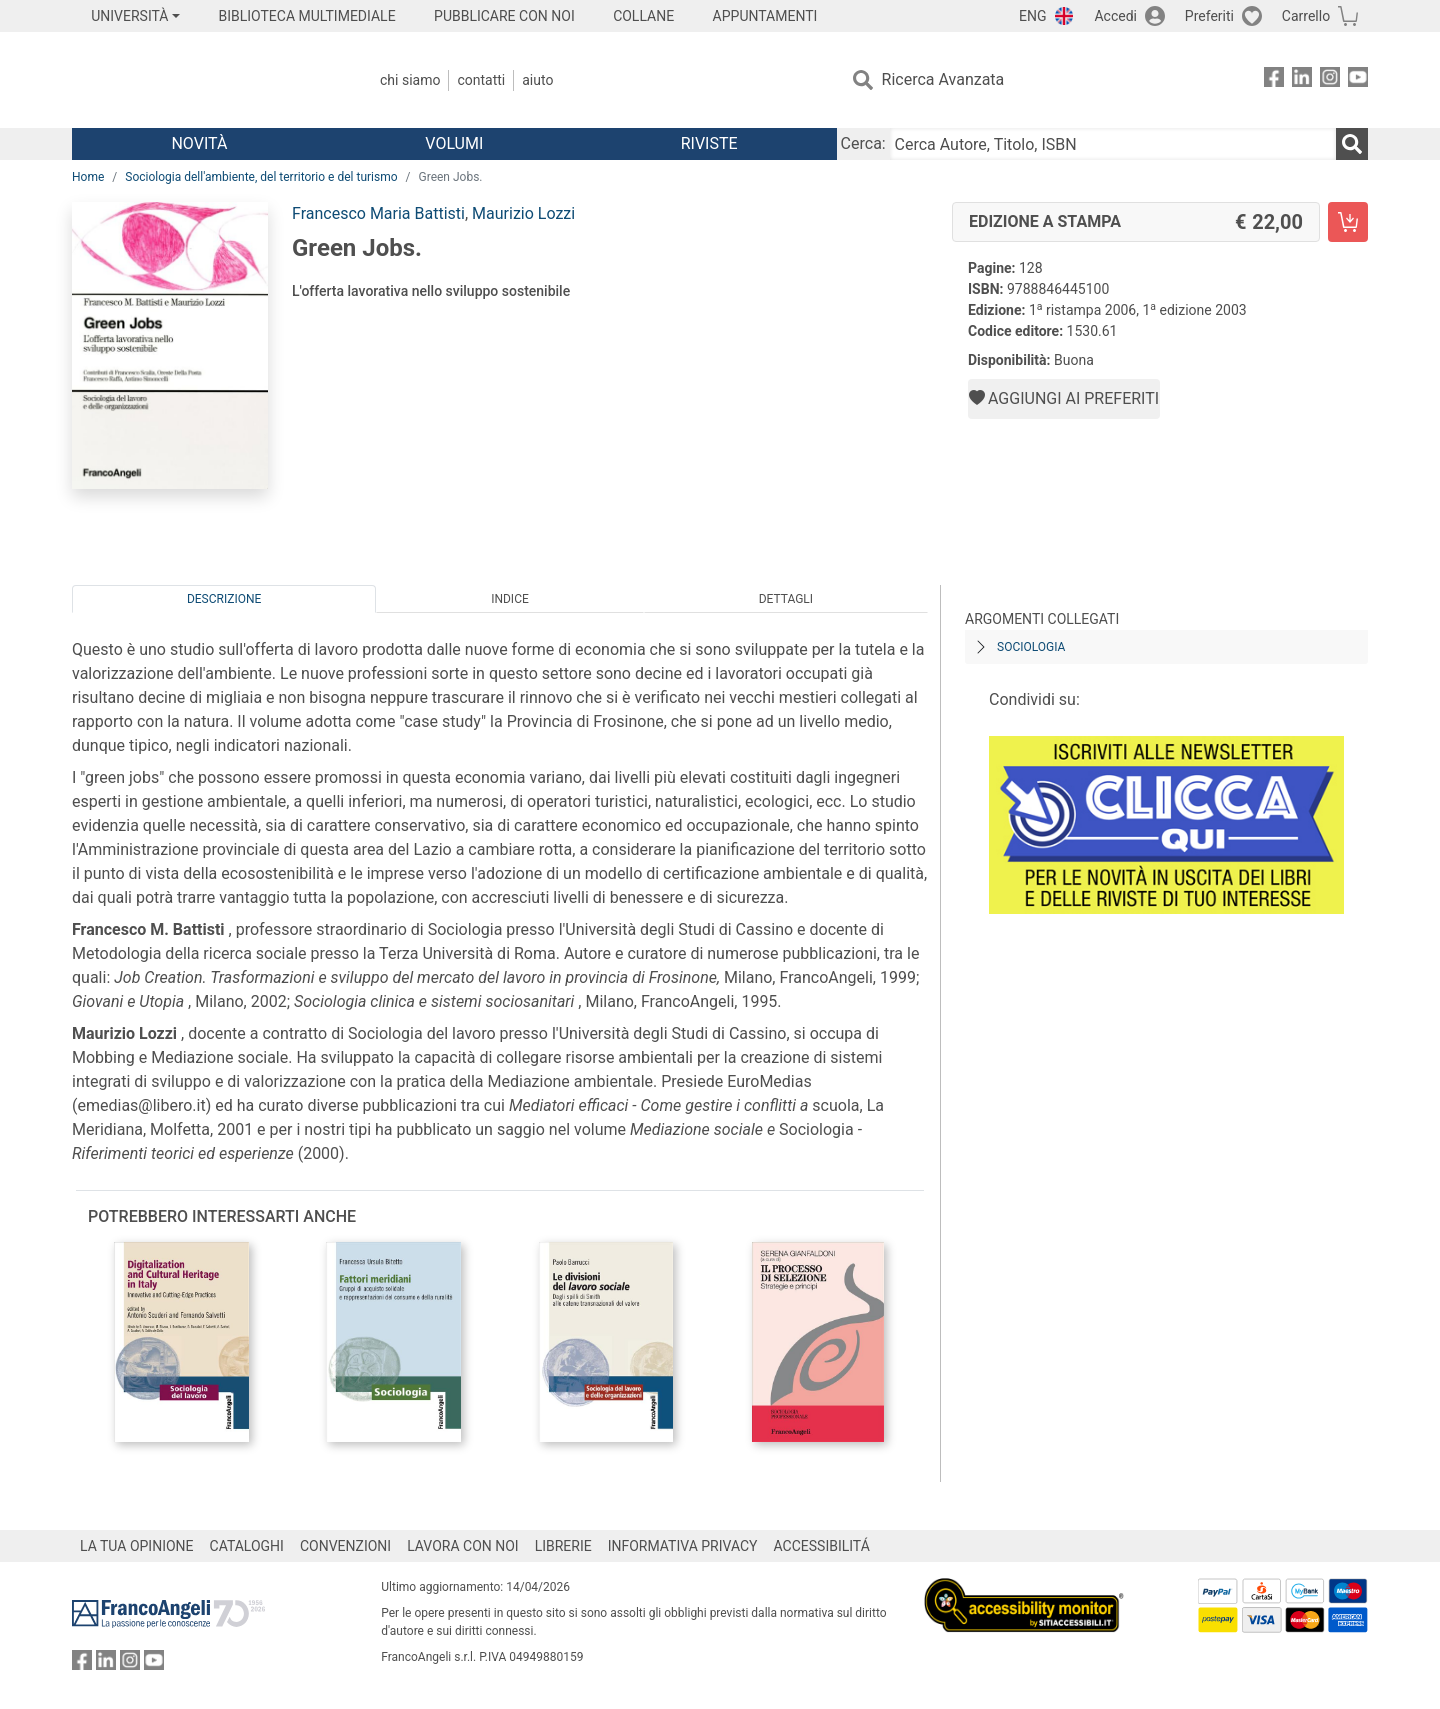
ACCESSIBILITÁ (822, 1546)
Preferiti (1209, 16)
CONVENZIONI (345, 1546)
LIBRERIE (563, 1546)
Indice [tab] (510, 599)
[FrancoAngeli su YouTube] (1358, 80)
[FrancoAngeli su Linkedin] (1302, 80)
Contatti (481, 80)
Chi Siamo (410, 80)
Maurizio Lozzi (523, 213)
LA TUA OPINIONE (137, 1546)
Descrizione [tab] (224, 599)
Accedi (1115, 16)
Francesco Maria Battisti (378, 213)
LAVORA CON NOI (463, 1546)
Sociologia (1031, 647)
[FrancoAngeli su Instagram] (1330, 80)
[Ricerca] (1352, 144)
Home (88, 177)
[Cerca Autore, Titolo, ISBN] (1113, 144)
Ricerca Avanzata (943, 79)
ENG (1032, 16)
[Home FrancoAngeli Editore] (204, 80)
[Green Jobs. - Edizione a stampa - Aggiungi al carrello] (1348, 222)
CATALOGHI (247, 1546)
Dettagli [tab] (786, 599)
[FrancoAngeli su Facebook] (1274, 80)
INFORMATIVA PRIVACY (683, 1546)
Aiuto (537, 80)
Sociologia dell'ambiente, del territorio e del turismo (261, 177)
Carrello (1306, 16)
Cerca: (863, 143)
